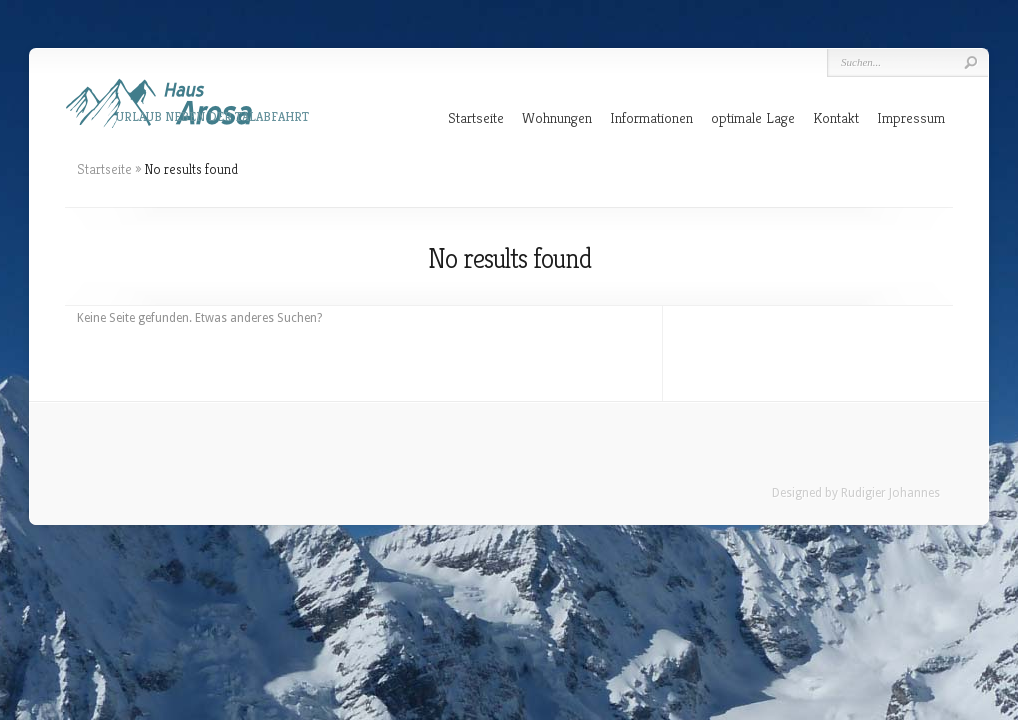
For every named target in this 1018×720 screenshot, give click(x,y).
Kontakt (836, 117)
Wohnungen (557, 117)
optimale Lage (753, 117)
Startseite (476, 117)
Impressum (911, 117)
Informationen (651, 117)
